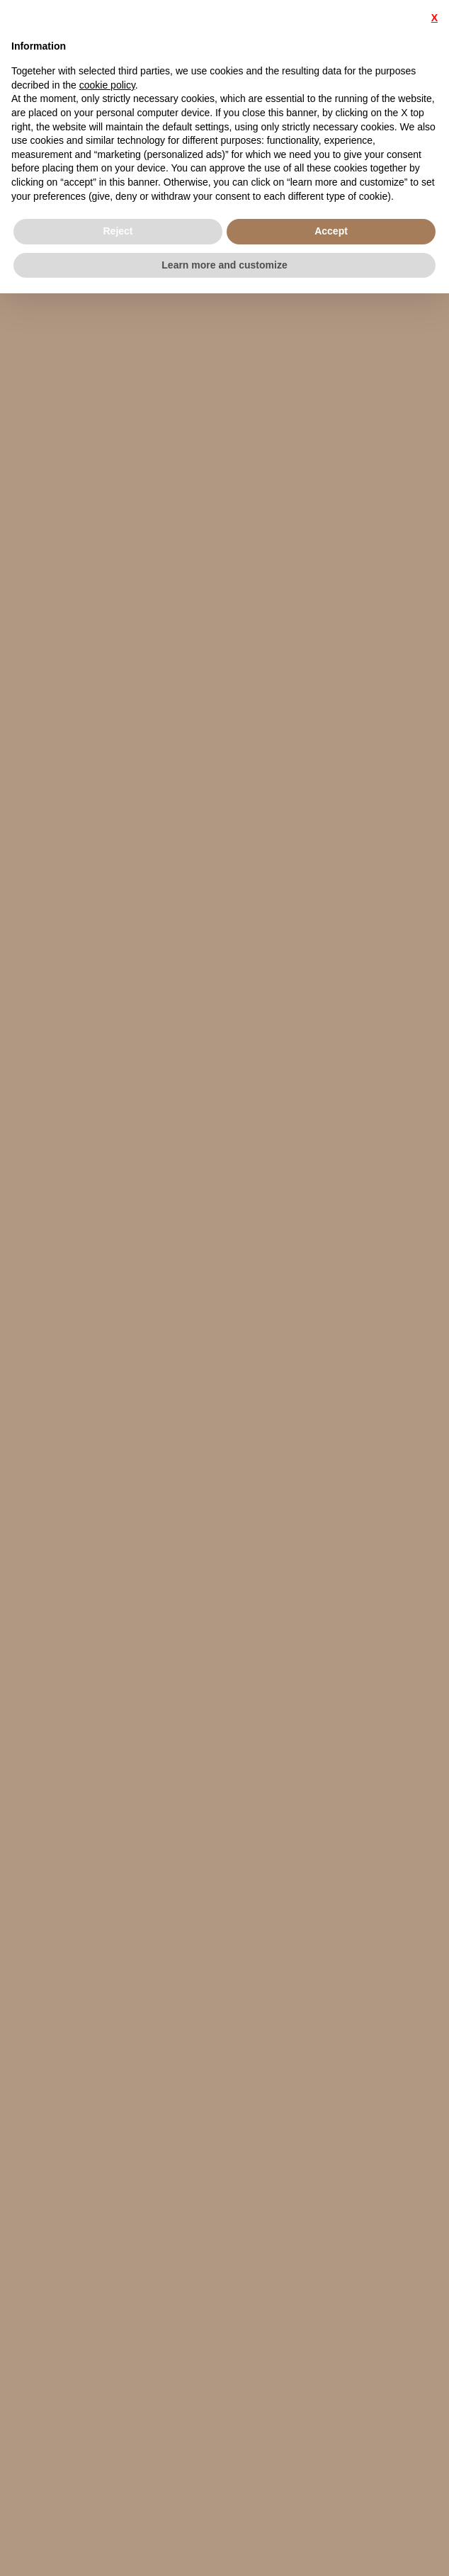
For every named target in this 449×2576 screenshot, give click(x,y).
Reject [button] (117, 231)
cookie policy (107, 85)
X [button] (434, 17)
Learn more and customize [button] (224, 265)
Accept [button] (331, 231)
